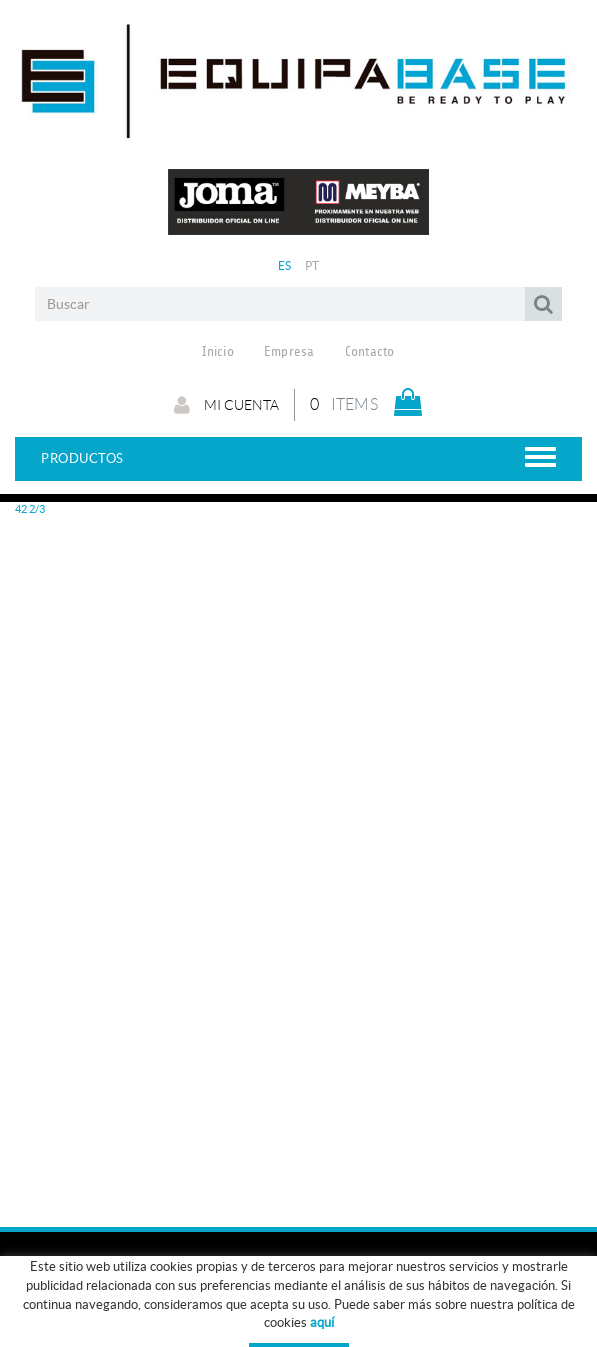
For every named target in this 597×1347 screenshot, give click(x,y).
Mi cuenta (226, 405)
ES (285, 265)
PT (312, 265)
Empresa (289, 352)
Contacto (370, 352)
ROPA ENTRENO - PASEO (88, 1311)
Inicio (218, 352)
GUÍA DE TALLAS (362, 1311)
